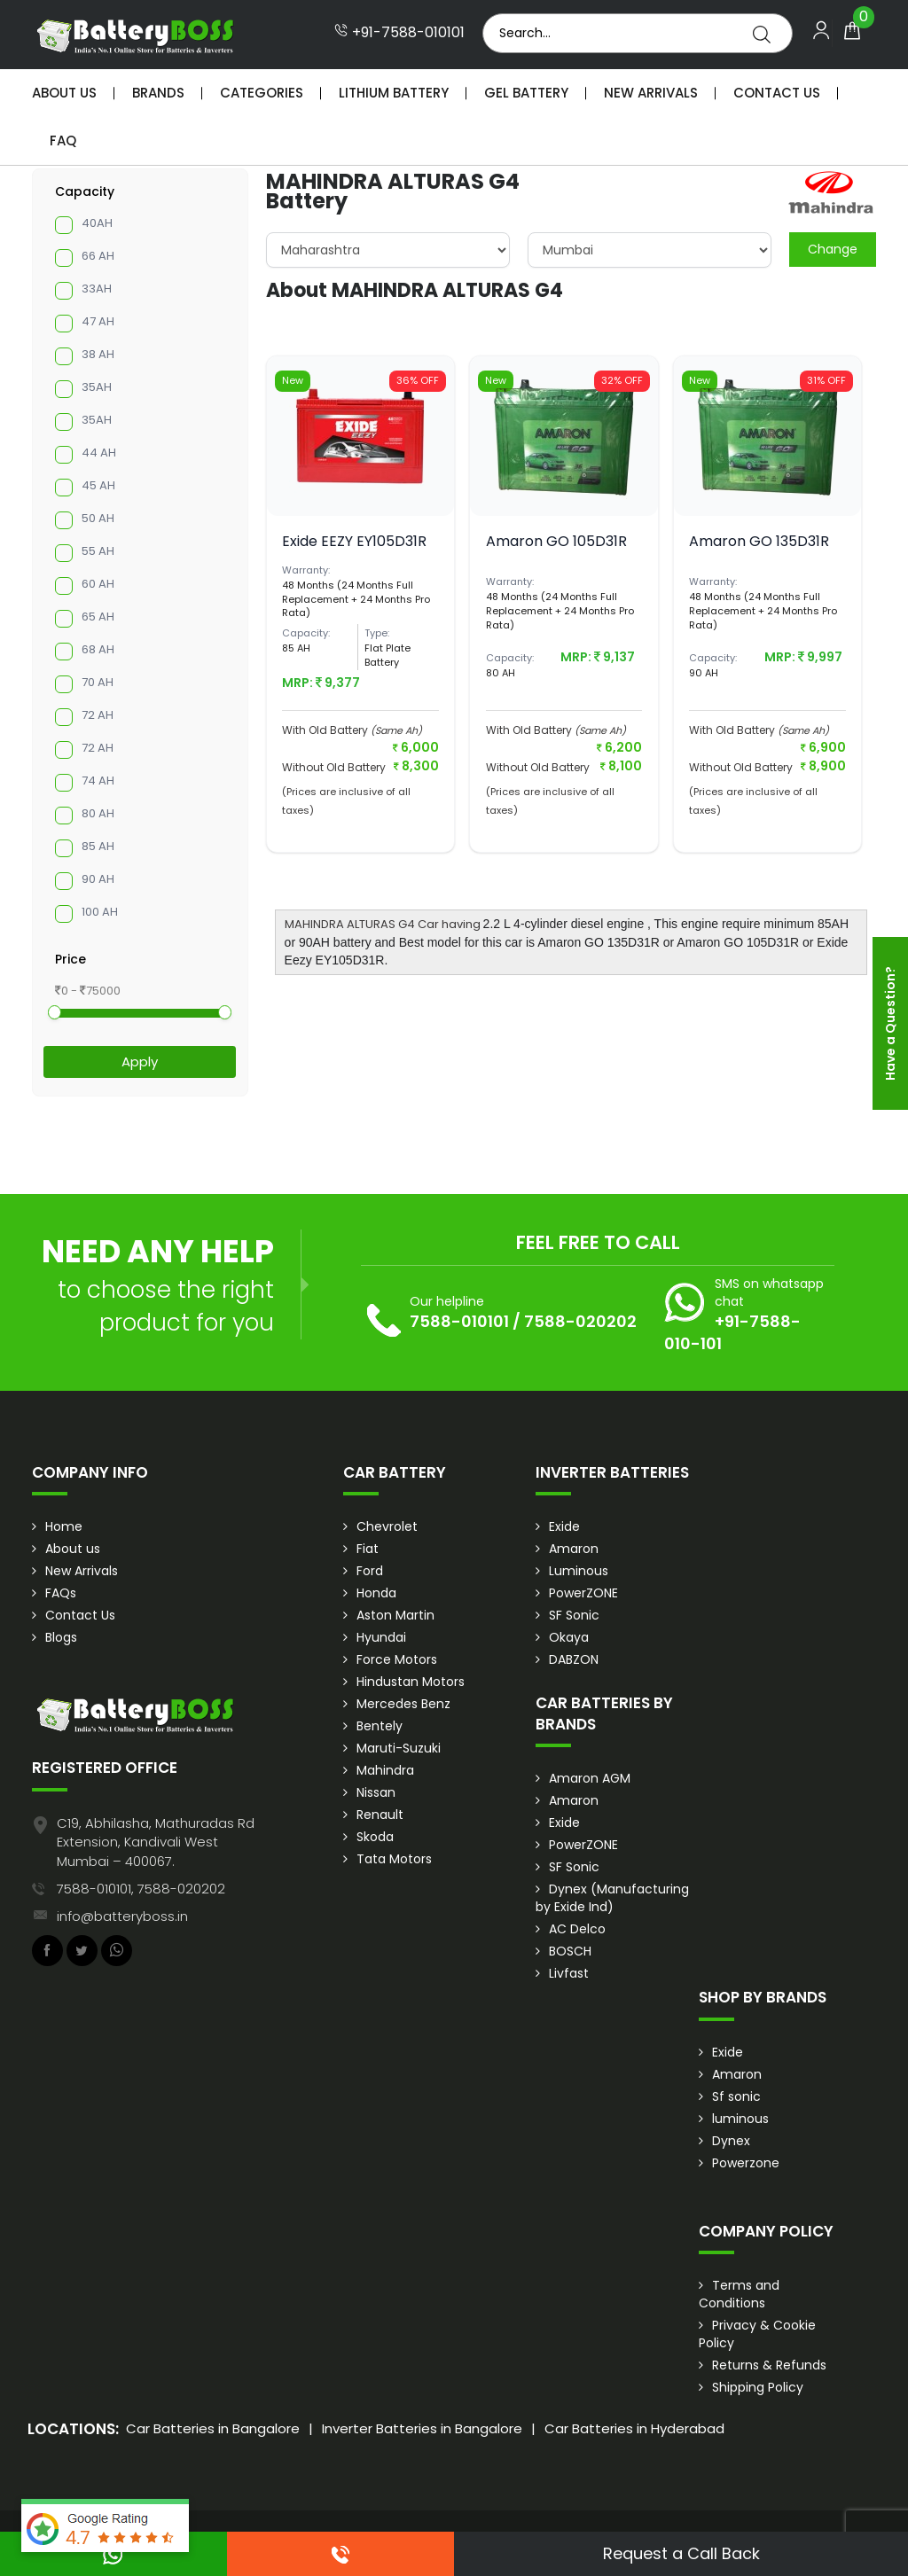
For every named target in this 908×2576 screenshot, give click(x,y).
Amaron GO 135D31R (759, 541)
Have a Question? (890, 1023)
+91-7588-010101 (399, 33)
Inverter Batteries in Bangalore (422, 2428)
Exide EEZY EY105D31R (354, 541)
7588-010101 (459, 1321)
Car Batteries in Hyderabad (634, 2428)
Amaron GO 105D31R (556, 541)
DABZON (574, 1659)
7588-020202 (580, 1321)
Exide (564, 1526)
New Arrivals (651, 92)
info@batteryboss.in (122, 1916)
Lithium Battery (394, 92)
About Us (64, 92)
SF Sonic (574, 1615)
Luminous (578, 1571)
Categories (261, 92)
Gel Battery (526, 92)
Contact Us (776, 92)
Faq (63, 140)
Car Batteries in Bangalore (213, 2428)
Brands (158, 92)
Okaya (569, 1637)
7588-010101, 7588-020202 (141, 1888)
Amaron (574, 1548)
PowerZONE (583, 1593)
